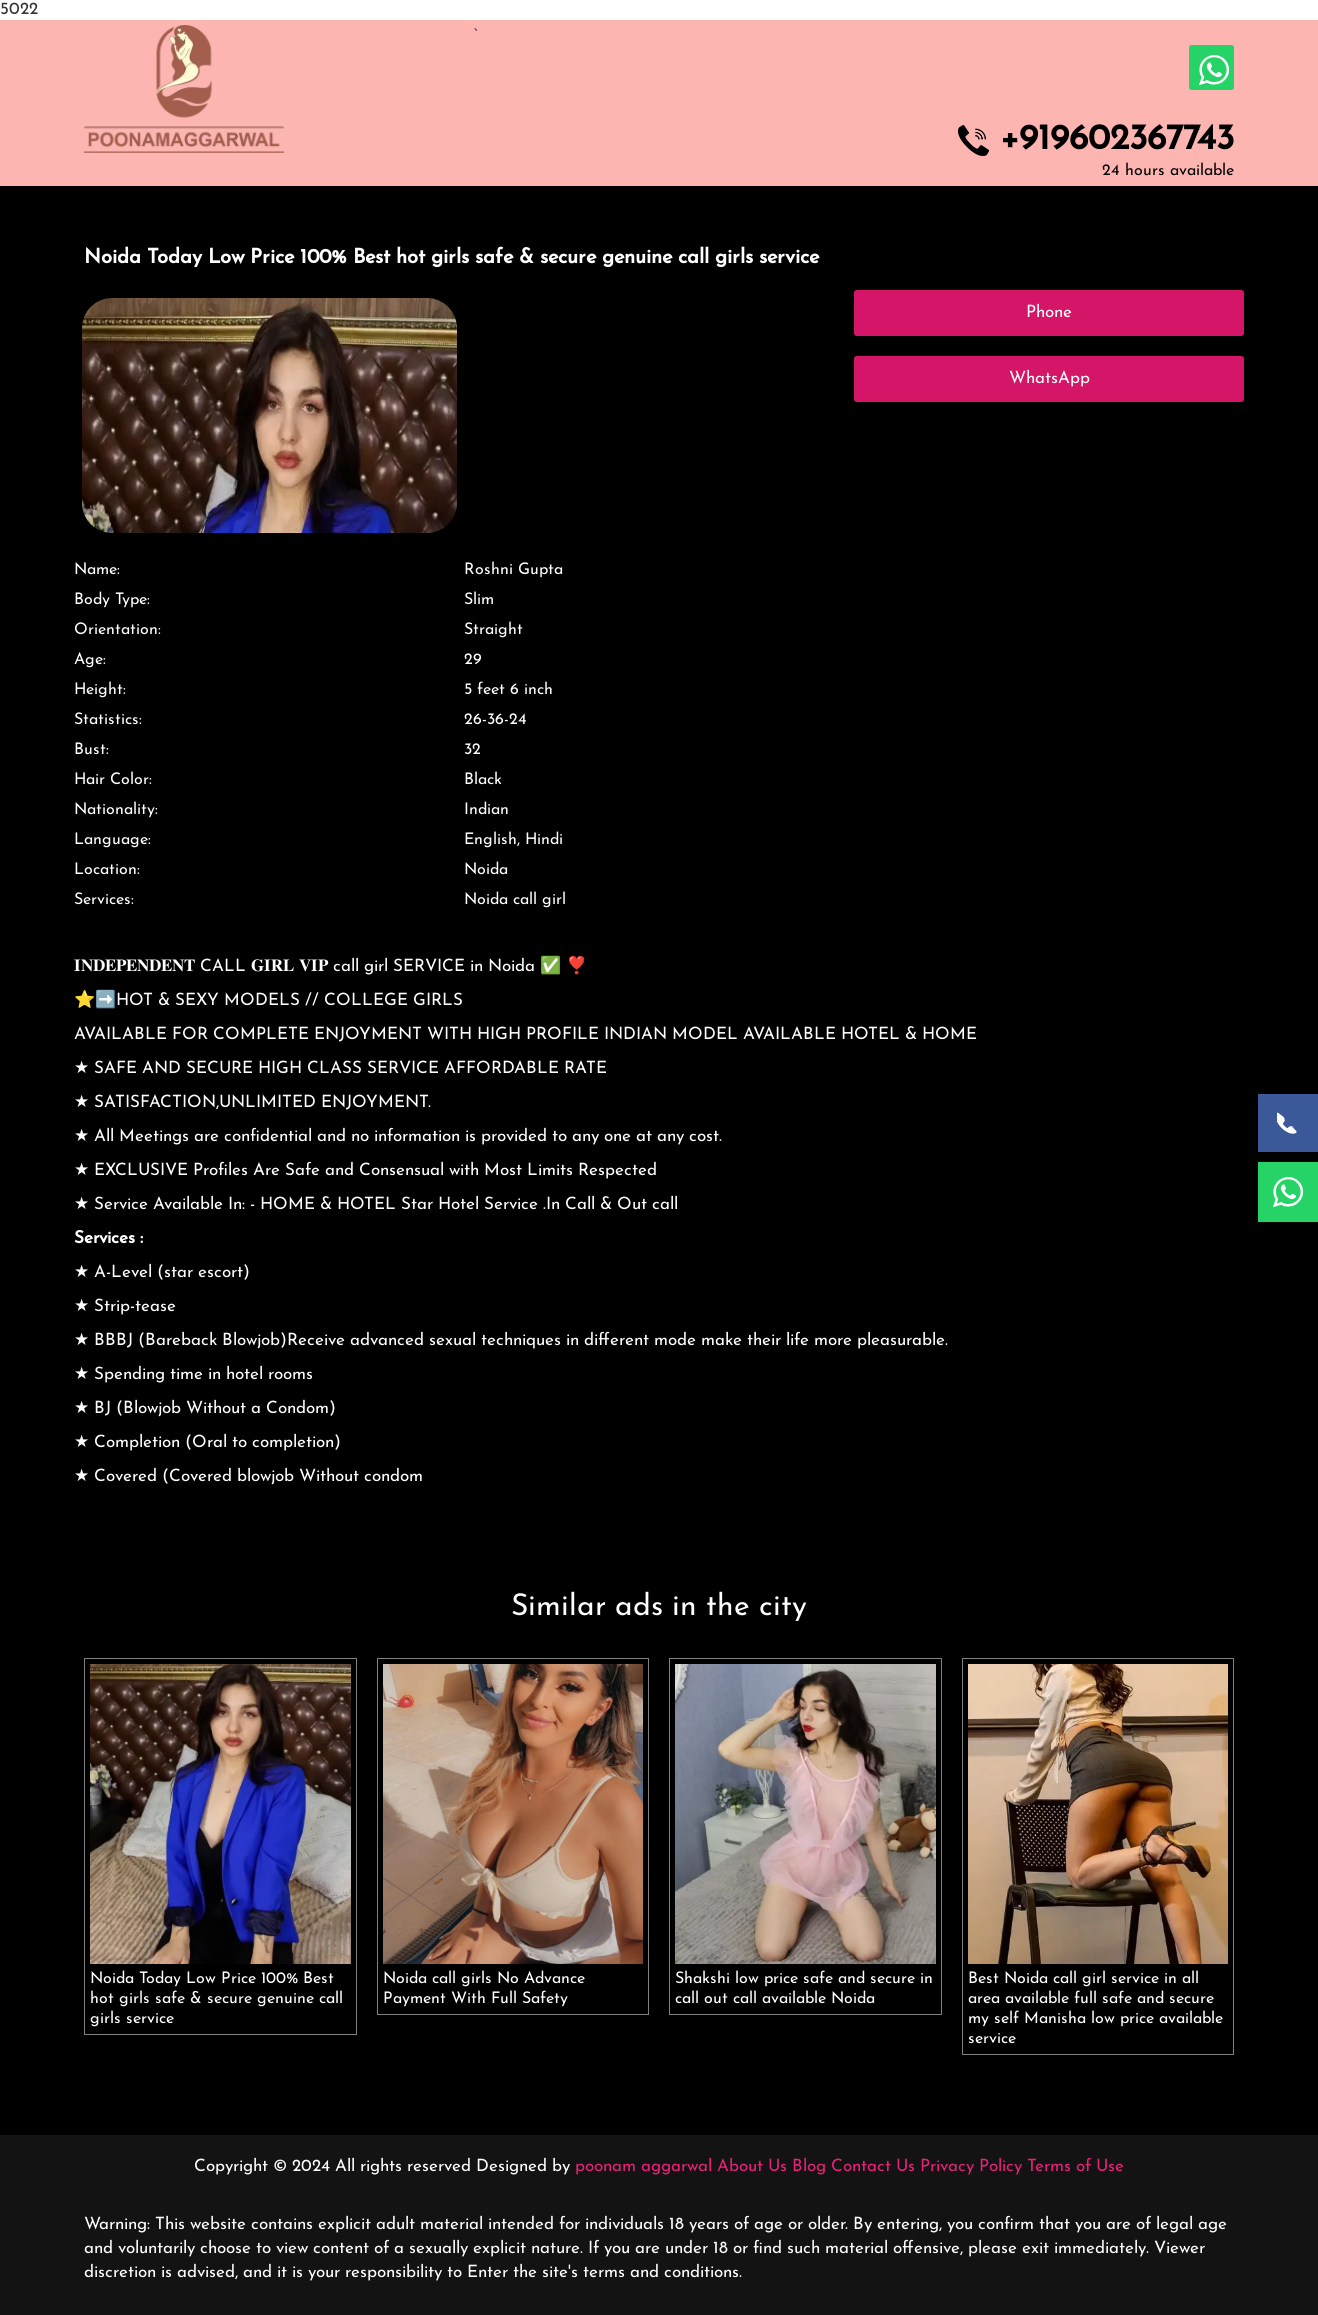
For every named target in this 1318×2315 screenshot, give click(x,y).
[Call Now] (1288, 1123)
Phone (1049, 312)
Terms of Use (1075, 2166)
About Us (752, 2166)
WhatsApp (1049, 378)
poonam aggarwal (643, 2166)
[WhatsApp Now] (1288, 1192)
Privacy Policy (971, 2166)
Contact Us (873, 2166)
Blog (809, 2166)
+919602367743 (1117, 141)
